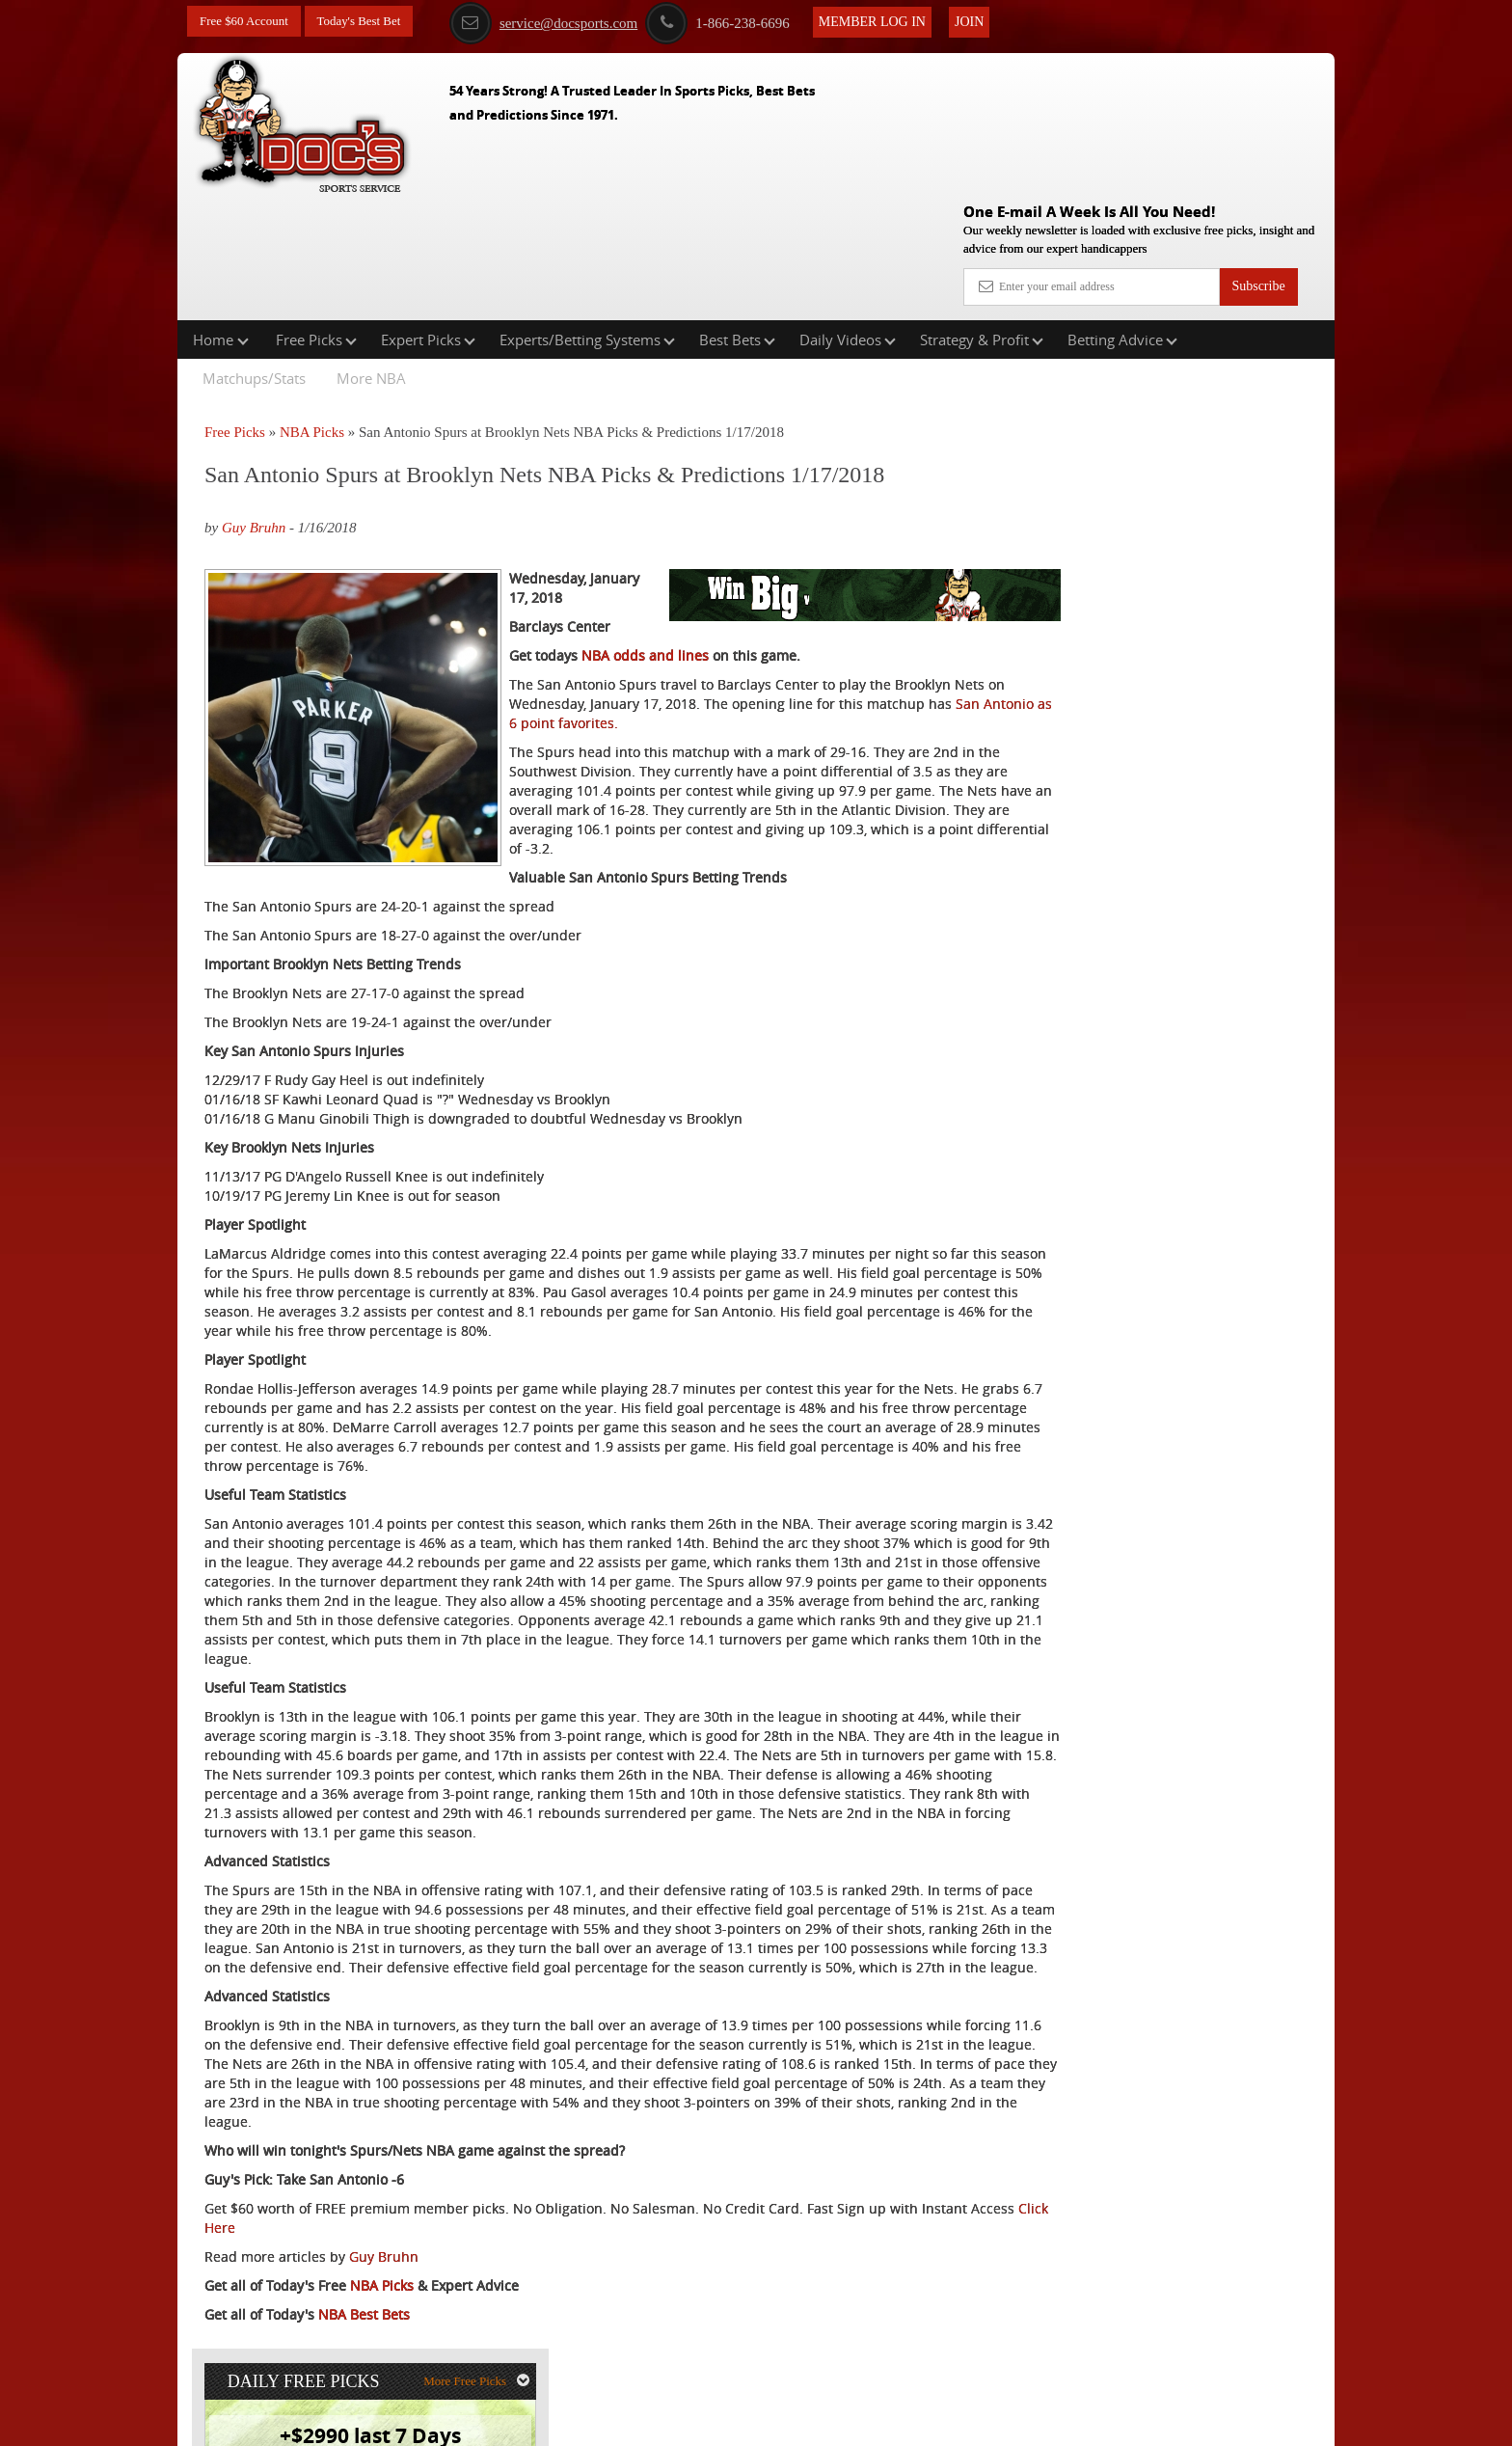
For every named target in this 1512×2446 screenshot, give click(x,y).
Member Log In (891, 21)
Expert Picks (428, 216)
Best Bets (737, 216)
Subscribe (1257, 147)
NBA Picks (312, 308)
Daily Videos (847, 216)
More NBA (371, 254)
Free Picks (316, 216)
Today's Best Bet (369, 21)
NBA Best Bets (364, 2355)
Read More (1254, 644)
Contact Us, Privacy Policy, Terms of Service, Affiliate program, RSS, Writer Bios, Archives (864, 2422)
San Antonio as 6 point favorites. (780, 648)
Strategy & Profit (981, 216)
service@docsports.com (563, 22)
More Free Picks (1251, 319)
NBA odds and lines (645, 580)
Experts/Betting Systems (587, 216)
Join (988, 21)
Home (221, 216)
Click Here (333, 2268)
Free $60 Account (248, 21)
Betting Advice (1122, 216)
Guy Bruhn (253, 404)
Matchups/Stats (254, 254)
